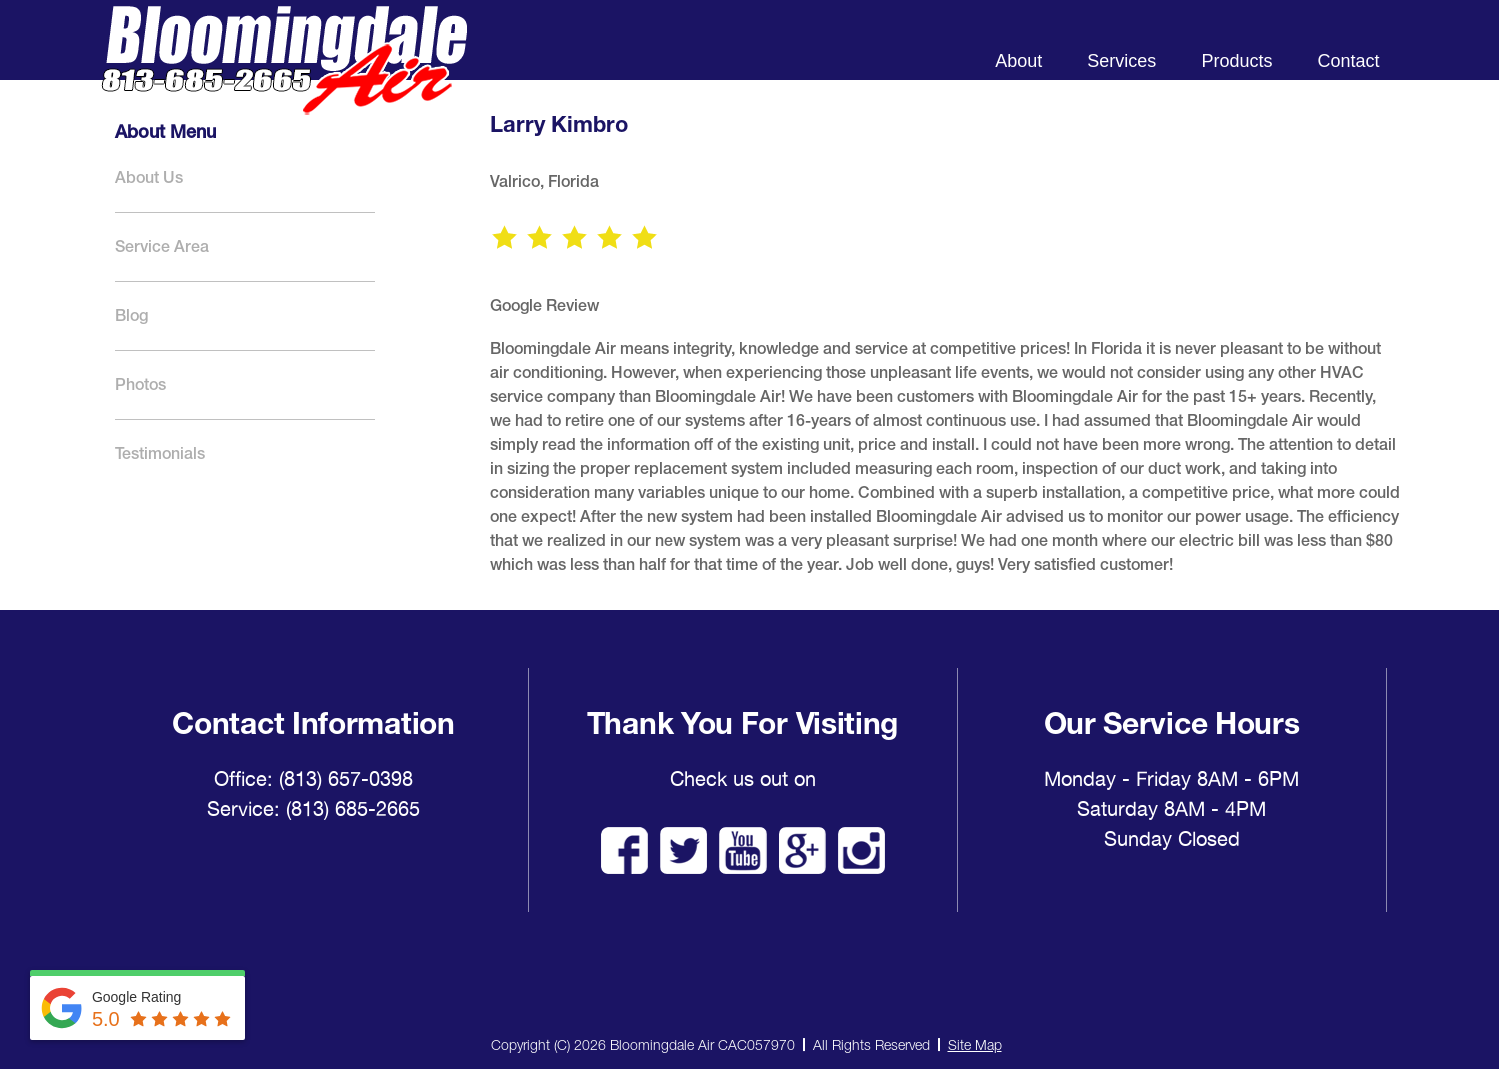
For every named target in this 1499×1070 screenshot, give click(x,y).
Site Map (975, 1044)
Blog (131, 315)
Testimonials (160, 453)
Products (1236, 61)
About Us (149, 177)
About (1018, 61)
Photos (140, 384)
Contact (1348, 61)
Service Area (162, 246)
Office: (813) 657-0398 (313, 779)
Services (1121, 61)
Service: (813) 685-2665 (313, 809)
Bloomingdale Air (284, 77)
